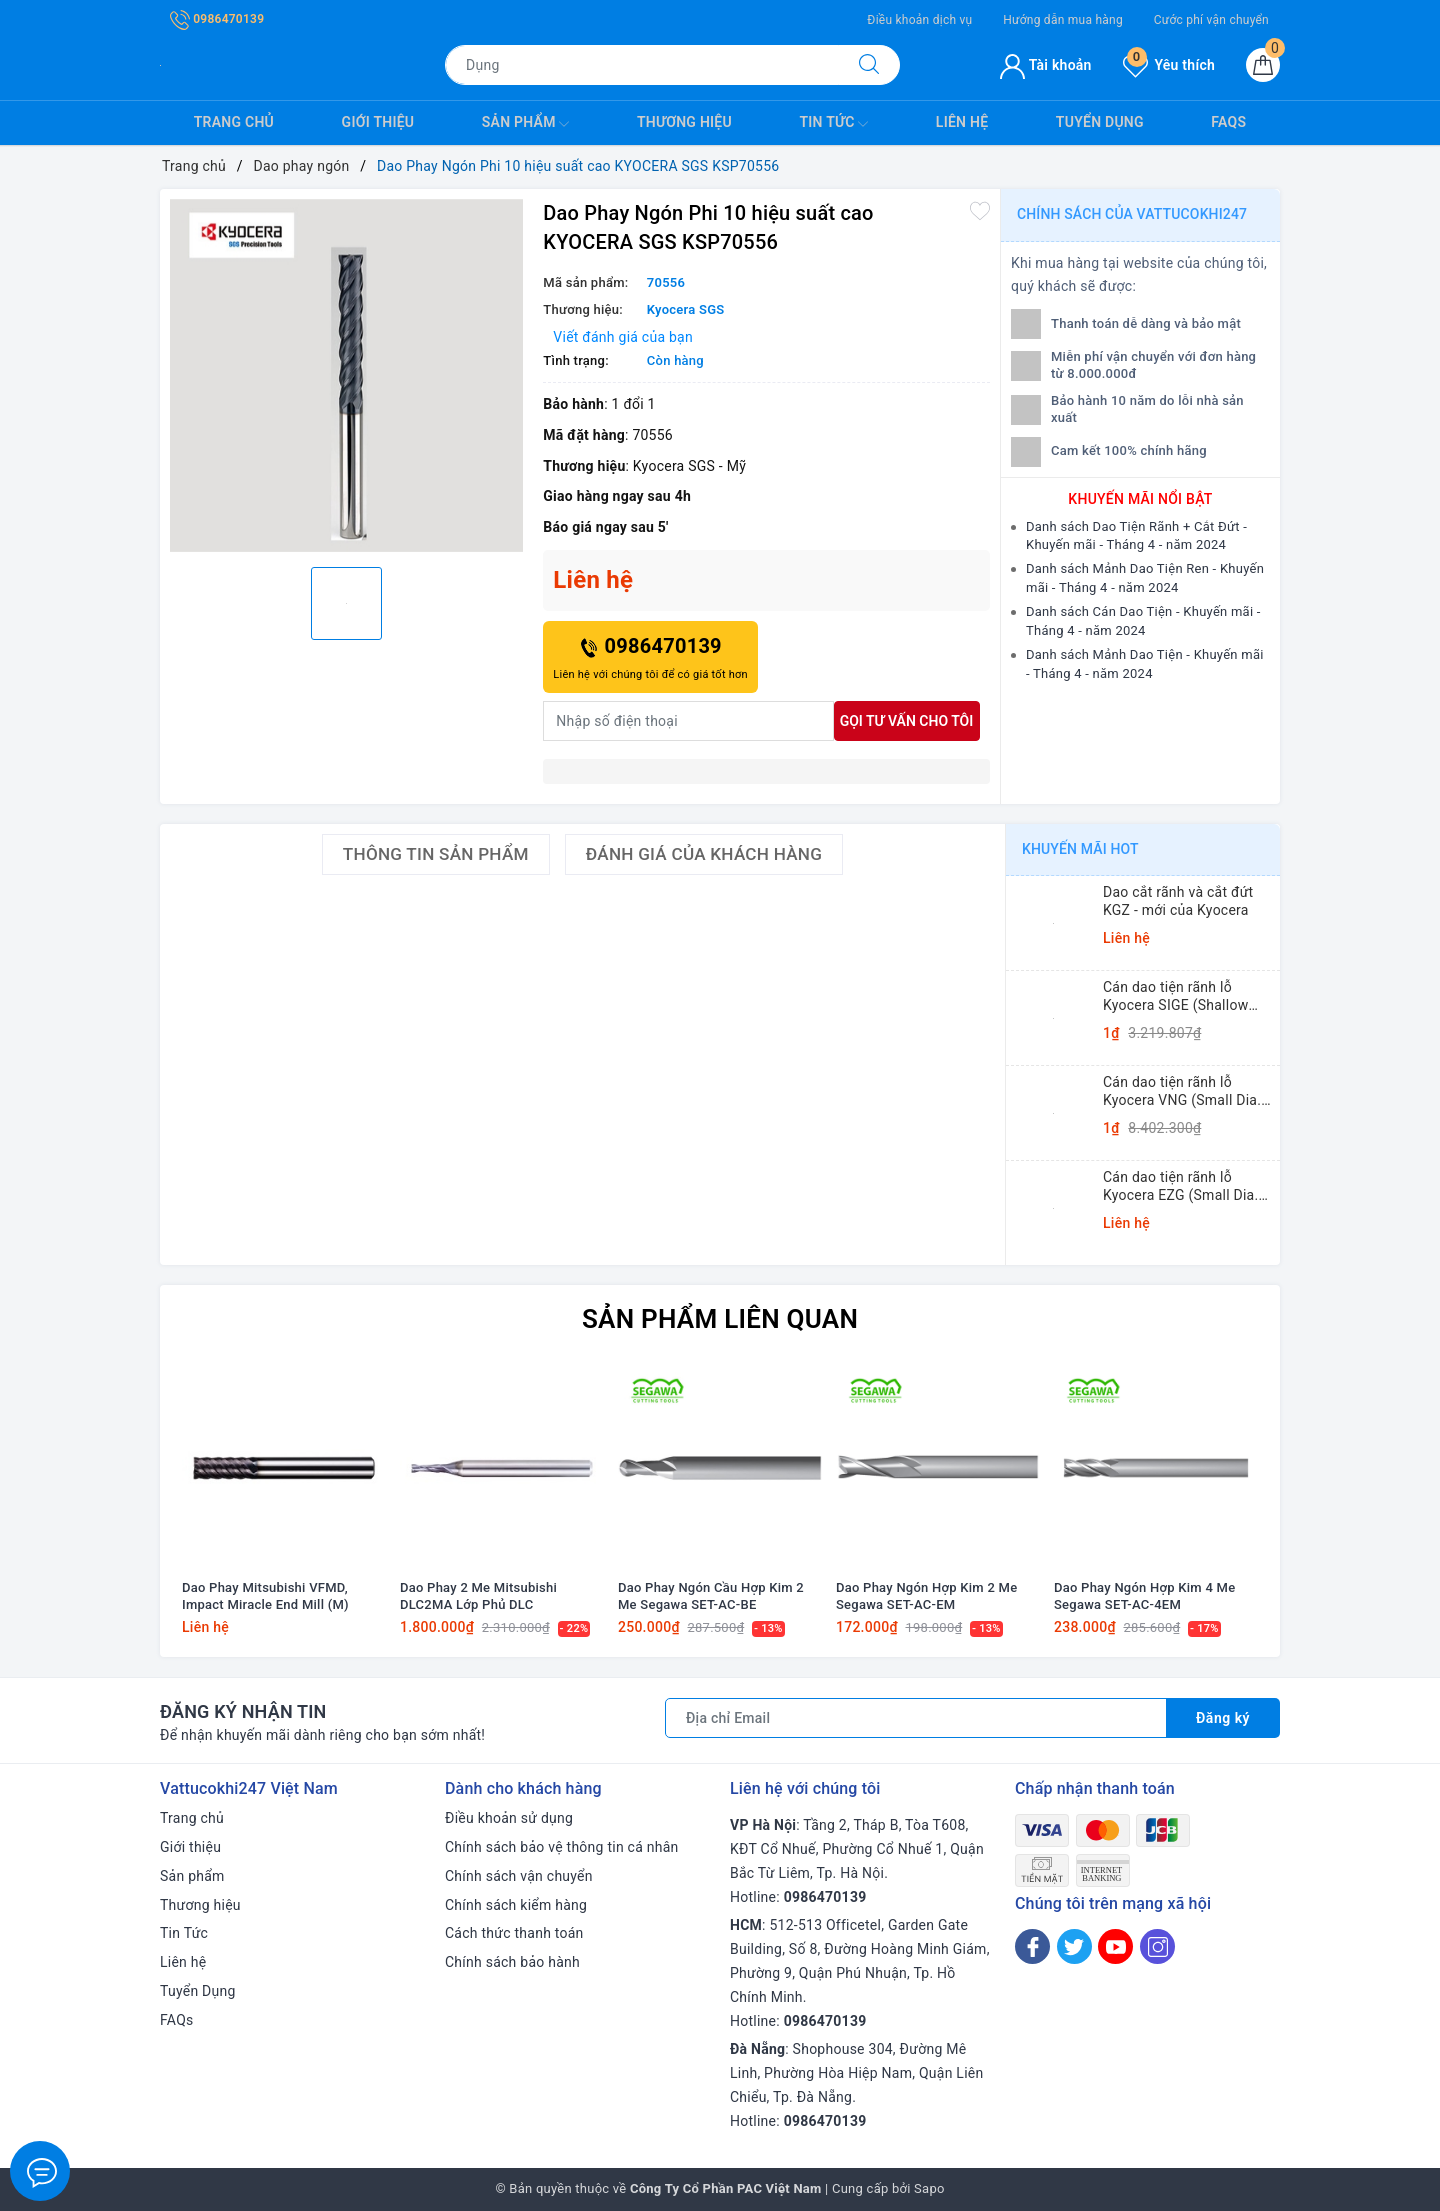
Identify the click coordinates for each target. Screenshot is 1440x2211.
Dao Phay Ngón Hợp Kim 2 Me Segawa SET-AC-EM (926, 1596)
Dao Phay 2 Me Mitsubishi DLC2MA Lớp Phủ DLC (478, 1596)
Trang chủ (234, 122)
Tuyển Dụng (1100, 122)
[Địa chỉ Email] (916, 1718)
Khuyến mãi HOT (1080, 849)
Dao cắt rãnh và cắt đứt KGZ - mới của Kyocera (1178, 901)
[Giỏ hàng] (1263, 65)
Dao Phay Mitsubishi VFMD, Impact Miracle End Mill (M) (265, 1596)
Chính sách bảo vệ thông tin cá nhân (562, 1847)
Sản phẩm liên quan (720, 1319)
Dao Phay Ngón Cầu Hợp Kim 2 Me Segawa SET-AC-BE (711, 1596)
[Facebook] (1032, 1946)
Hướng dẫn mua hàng (1063, 20)
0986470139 (217, 19)
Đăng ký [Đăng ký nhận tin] (1223, 1718)
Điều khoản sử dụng (509, 1818)
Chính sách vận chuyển (519, 1876)
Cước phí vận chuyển (1211, 20)
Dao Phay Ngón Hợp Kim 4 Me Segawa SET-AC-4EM (1144, 1596)
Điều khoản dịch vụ (919, 20)
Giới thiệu (378, 122)
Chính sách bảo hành (512, 1962)
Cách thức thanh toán (514, 1933)
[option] (346, 375)
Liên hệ (962, 122)
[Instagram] (1157, 1946)
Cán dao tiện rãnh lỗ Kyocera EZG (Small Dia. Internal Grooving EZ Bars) (1187, 1186)
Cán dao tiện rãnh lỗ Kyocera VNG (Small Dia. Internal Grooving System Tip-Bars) (1184, 1091)
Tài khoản (1045, 65)
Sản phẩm (526, 124)
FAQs (1228, 122)
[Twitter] (1074, 1946)
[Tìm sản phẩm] (642, 65)
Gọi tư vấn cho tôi (907, 721)
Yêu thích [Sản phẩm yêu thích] (1169, 65)
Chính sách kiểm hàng (516, 1905)
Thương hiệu (684, 122)
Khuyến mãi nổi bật (1140, 499)
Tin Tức (833, 124)
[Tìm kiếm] (869, 65)
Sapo (929, 2188)
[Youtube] (1115, 1946)
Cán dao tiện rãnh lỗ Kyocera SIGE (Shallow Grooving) (1175, 996)
